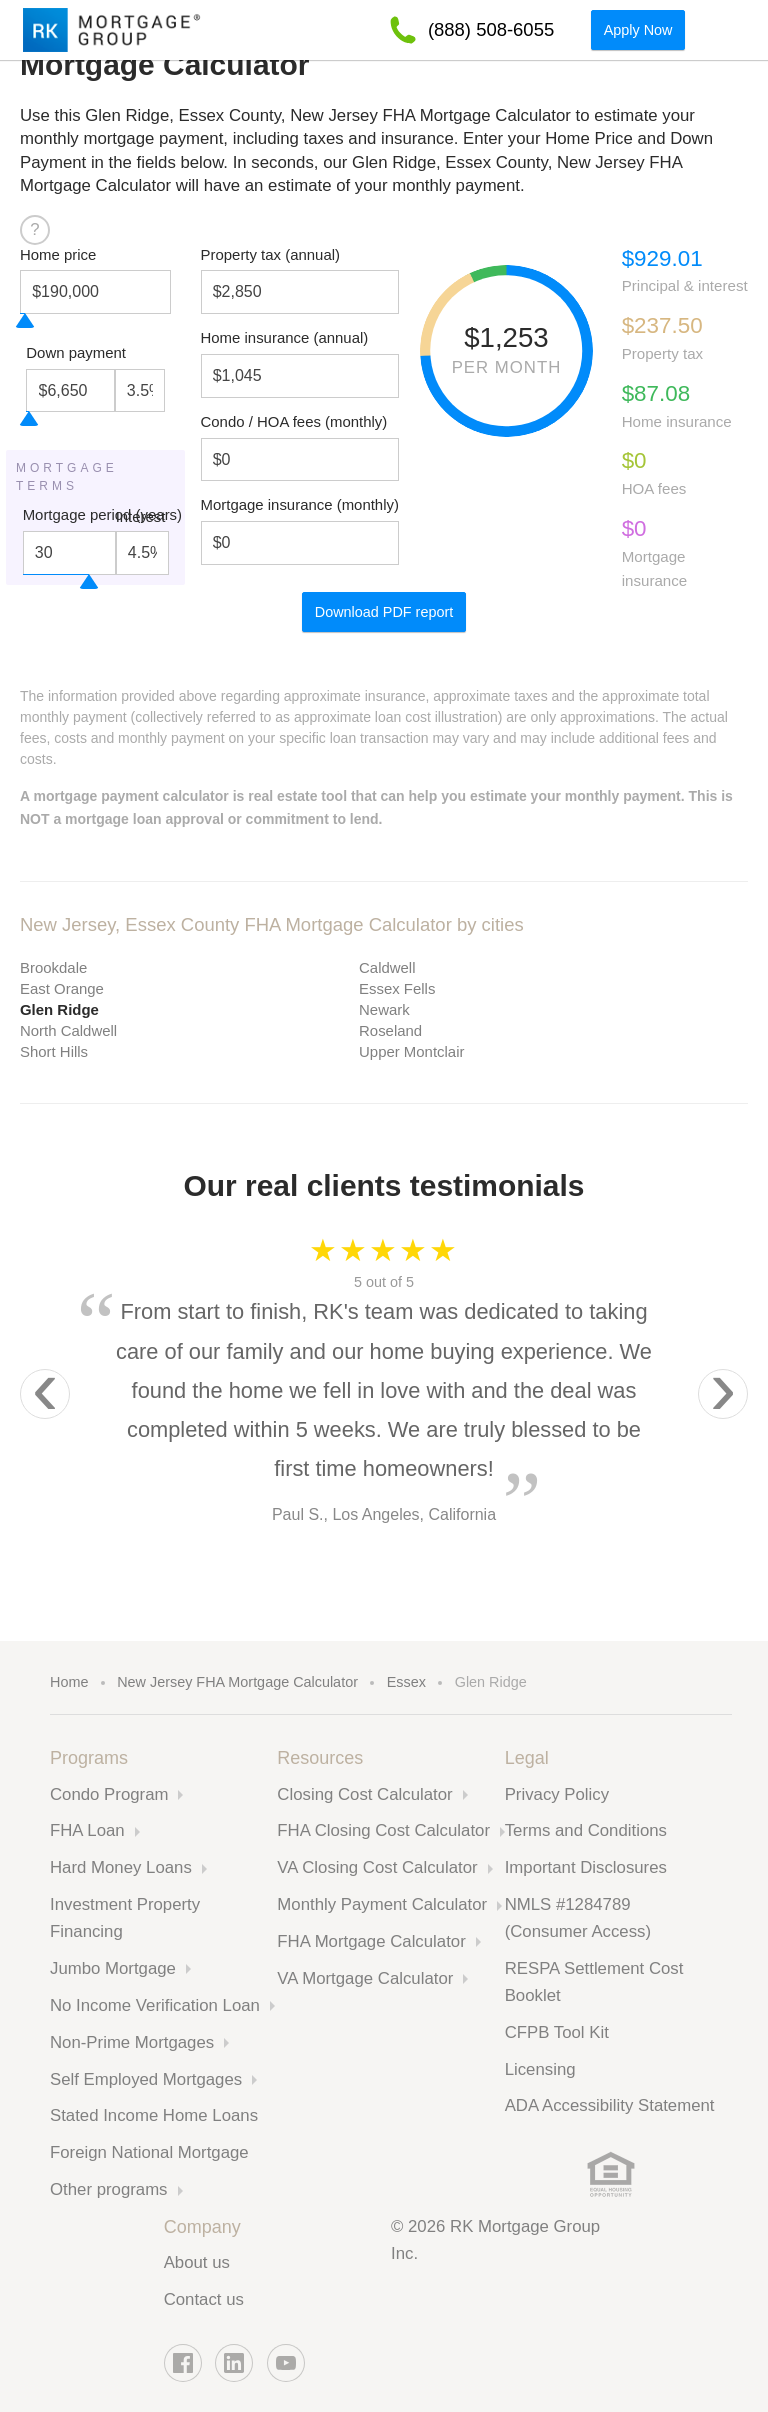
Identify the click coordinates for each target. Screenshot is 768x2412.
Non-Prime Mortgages (132, 2042)
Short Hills (54, 1051)
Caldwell (387, 967)
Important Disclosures (586, 1867)
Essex (406, 1682)
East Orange (62, 988)
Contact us (204, 2299)
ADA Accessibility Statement (610, 2105)
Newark (384, 1009)
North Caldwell (68, 1030)
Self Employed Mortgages (146, 2079)
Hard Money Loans (121, 1867)
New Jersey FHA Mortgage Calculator (237, 1682)
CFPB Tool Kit (557, 2032)
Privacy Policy (557, 1794)
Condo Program (109, 1794)
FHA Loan (87, 1830)
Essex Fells (397, 988)
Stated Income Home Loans (154, 2115)
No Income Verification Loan (155, 2005)
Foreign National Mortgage (149, 2152)
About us (197, 2262)
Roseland (390, 1030)
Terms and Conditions (586, 1830)
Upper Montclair (411, 1051)
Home (69, 1682)
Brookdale (53, 967)
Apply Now (638, 30)
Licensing (540, 2069)
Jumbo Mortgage (113, 1968)
